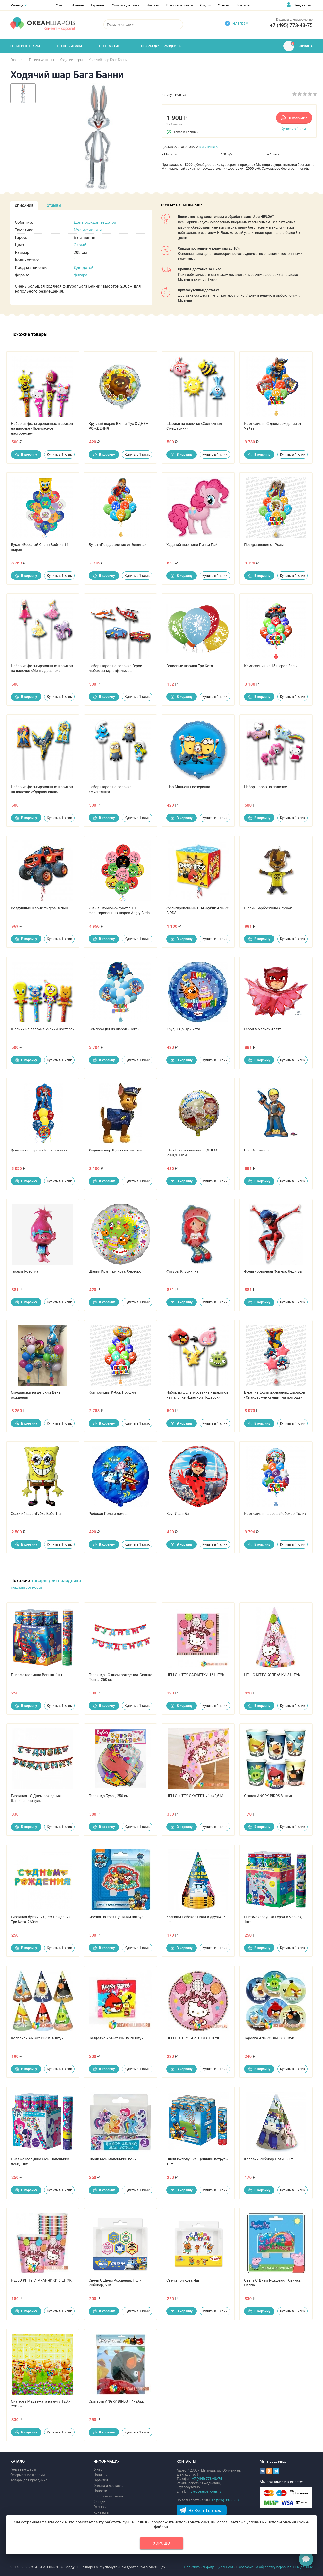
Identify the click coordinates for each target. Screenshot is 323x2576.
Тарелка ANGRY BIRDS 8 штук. (269, 2038)
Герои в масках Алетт (262, 1029)
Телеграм (239, 23)
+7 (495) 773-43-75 (291, 25)
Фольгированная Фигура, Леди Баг (273, 1271)
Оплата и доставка (126, 5)
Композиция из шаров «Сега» (114, 1029)
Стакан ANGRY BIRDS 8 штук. (268, 1796)
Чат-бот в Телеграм (205, 2510)
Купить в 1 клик (294, 129)
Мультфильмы (88, 229)
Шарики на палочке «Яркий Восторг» (42, 1029)
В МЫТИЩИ (207, 147)
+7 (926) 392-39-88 (225, 2500)
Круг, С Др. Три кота (183, 1029)
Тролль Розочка (24, 1271)
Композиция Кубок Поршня (112, 1392)
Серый (80, 244)
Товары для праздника (28, 2480)
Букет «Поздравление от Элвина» (117, 545)
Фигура (80, 275)
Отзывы (224, 5)
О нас (60, 5)
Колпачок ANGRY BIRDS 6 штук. (37, 2038)
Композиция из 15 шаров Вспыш (272, 666)
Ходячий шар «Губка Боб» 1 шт (37, 1513)
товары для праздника (56, 1580)
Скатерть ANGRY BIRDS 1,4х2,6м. (116, 2401)
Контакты (243, 5)
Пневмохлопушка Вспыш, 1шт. (37, 1675)
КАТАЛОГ (18, 2461)
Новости (153, 5)
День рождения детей (95, 222)
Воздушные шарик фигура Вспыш (40, 908)
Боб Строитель (256, 1150)
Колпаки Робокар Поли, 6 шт (268, 2159)
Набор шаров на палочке (265, 787)
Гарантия (97, 5)
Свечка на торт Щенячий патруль (117, 1917)
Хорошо (161, 2543)
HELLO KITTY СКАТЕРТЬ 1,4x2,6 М (194, 1796)
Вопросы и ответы (179, 5)
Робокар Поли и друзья (108, 1513)
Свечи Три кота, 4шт (183, 2280)
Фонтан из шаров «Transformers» (39, 1150)
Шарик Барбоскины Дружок (268, 908)
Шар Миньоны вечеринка (188, 787)
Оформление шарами (27, 2475)
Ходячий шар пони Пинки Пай (191, 545)
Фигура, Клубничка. (182, 1271)
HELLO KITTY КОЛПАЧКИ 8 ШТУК (272, 1675)
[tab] (24, 205)
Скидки (205, 5)
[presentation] (24, 205)
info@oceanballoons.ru (204, 2491)
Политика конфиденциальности (209, 2567)
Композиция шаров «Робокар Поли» (275, 1513)
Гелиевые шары (23, 2469)
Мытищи (16, 5)
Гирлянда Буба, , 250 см (109, 1796)
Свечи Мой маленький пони (112, 2159)
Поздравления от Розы (264, 545)
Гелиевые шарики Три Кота (189, 666)
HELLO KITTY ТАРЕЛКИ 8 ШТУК (192, 2038)
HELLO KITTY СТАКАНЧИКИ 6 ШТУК (41, 2280)
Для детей (84, 267)
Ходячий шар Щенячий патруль (115, 1150)
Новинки (77, 5)
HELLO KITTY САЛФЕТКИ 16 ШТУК (195, 1675)
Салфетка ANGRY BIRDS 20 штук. (116, 2038)
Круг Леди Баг (178, 1513)
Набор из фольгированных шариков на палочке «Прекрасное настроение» (42, 428)
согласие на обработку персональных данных (276, 2567)
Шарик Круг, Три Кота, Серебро (115, 1271)
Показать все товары (27, 1587)
